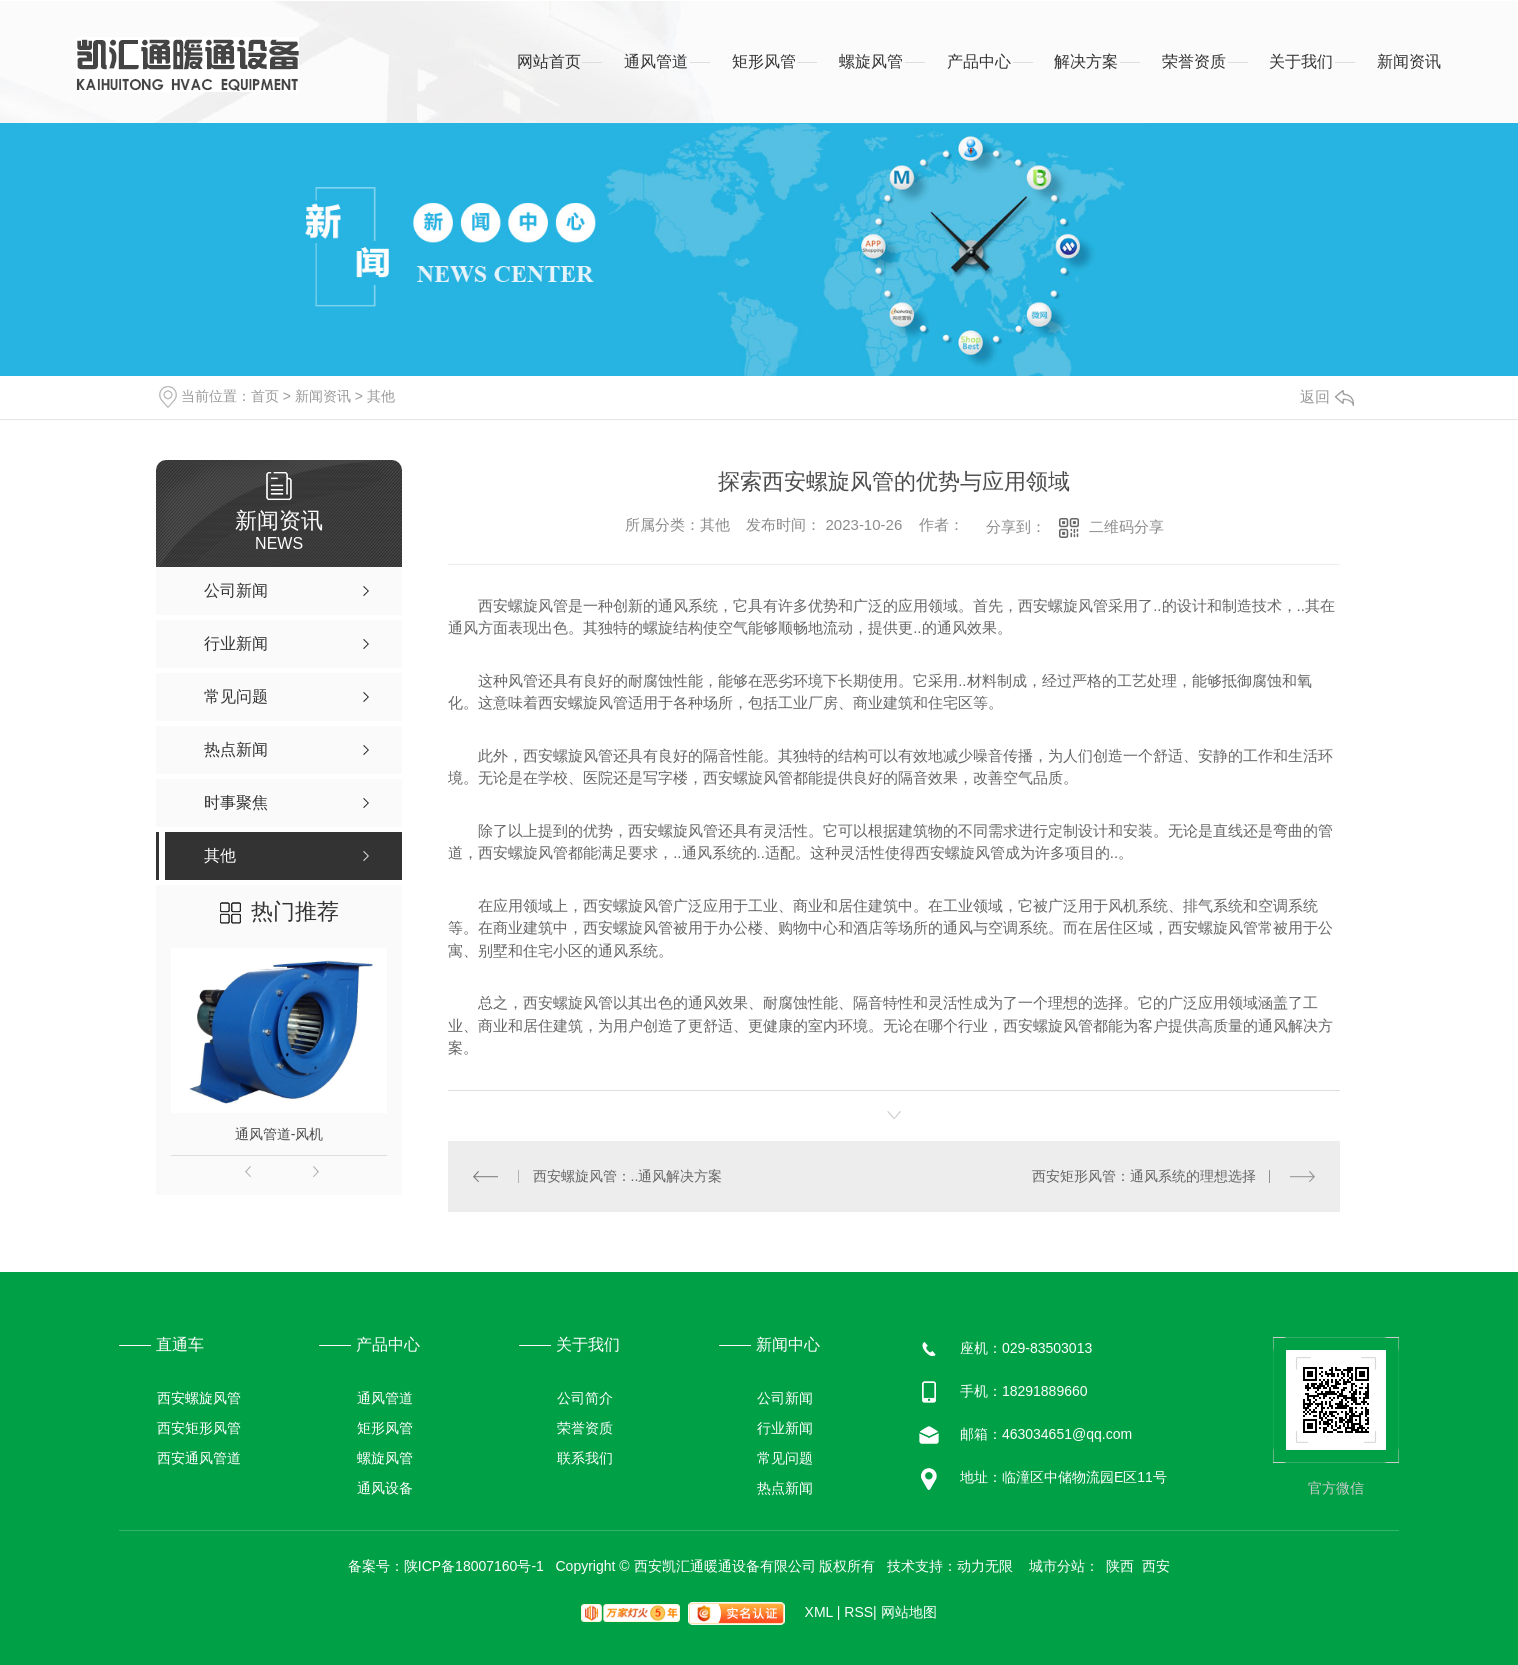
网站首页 (549, 61)
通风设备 (385, 1488)
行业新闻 (785, 1428)
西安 (1156, 1566)
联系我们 (585, 1458)
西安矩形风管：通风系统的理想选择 (1144, 1176)
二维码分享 (1126, 526)
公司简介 (585, 1398)
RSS (860, 1612)
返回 (1327, 396)
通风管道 (656, 61)
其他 (381, 396)
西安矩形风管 (199, 1428)
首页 (265, 396)
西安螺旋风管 (199, 1398)
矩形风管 (764, 61)
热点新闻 (785, 1488)
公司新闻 (785, 1398)
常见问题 (785, 1458)
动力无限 (985, 1566)
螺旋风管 (871, 61)
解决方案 (1086, 61)
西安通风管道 (199, 1458)
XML (823, 1612)
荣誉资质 (1194, 61)
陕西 (1120, 1566)
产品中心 (979, 61)
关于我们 (1301, 61)
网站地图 (909, 1612)
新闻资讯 (1409, 61)
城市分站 (1057, 1566)
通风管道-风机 (279, 1134)
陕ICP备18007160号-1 (474, 1566)
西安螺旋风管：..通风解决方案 (628, 1176)
